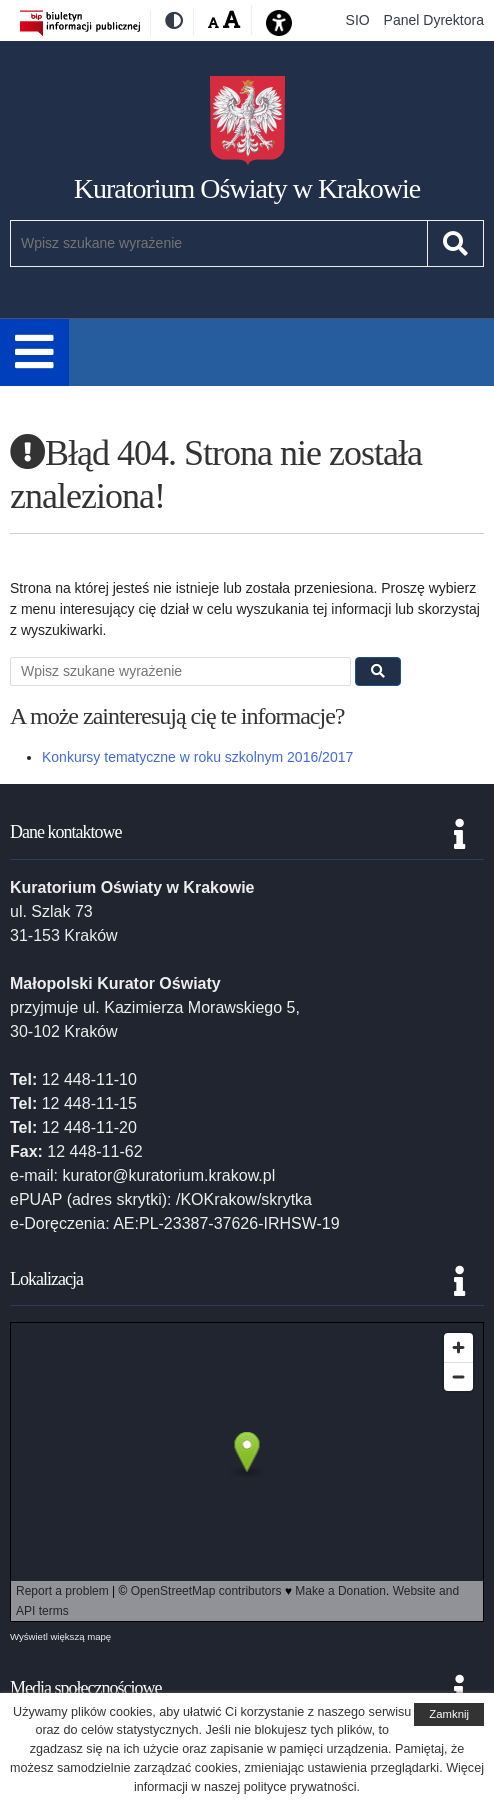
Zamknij (449, 1714)
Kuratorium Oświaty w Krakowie (247, 188)
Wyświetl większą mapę (60, 1636)
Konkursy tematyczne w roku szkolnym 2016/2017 (197, 757)
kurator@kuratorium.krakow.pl (168, 1175)
